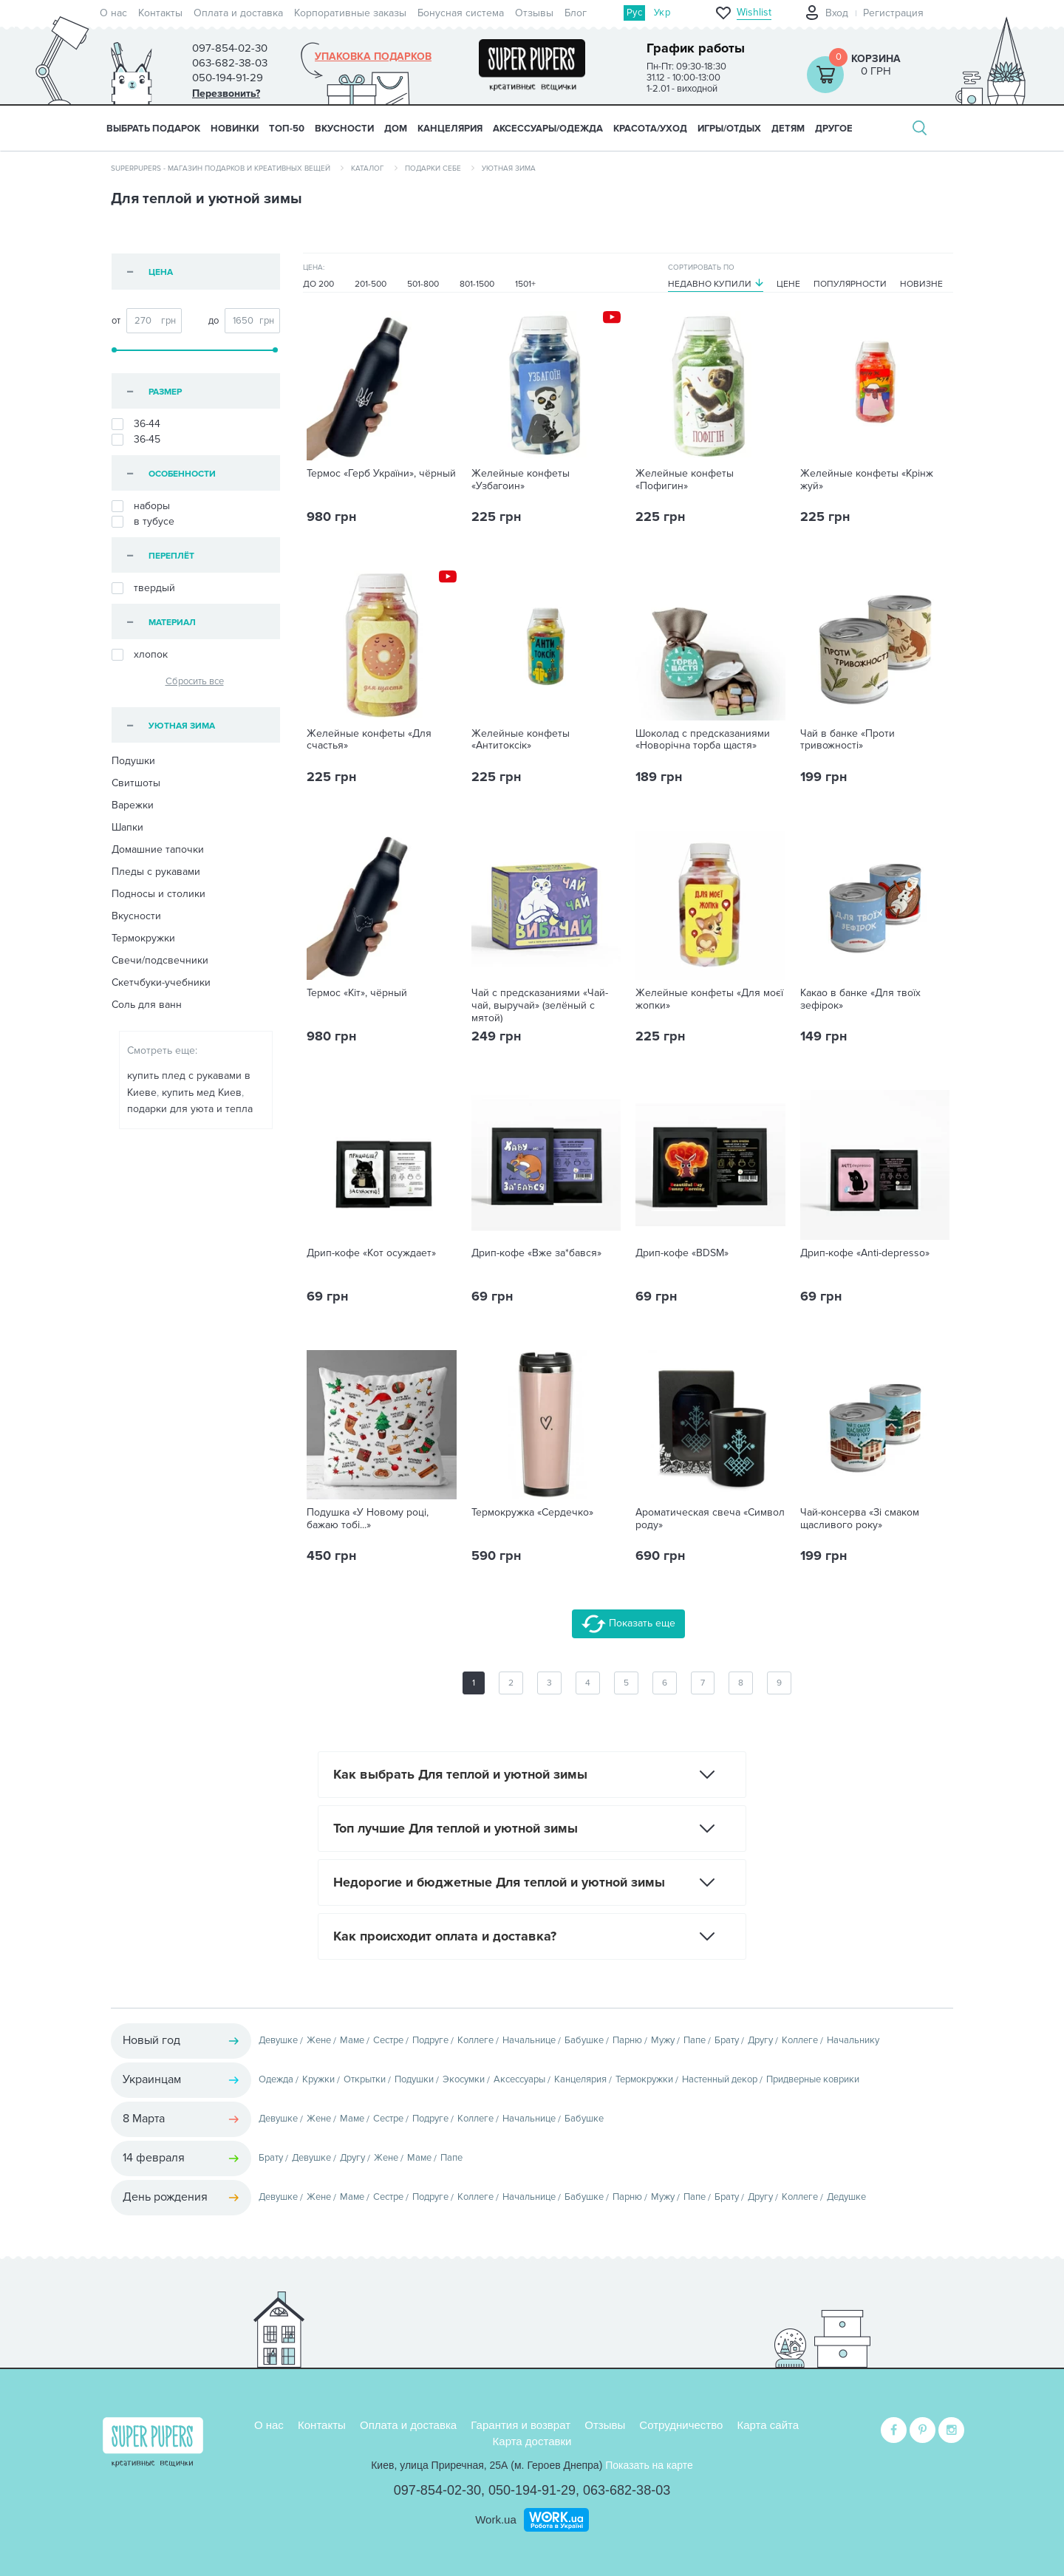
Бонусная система (460, 13)
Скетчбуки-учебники (161, 982)
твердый (143, 588)
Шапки (127, 827)
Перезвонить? (226, 93)
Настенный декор (719, 2079)
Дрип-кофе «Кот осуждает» (371, 1253)
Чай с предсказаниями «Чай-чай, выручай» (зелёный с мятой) (539, 1005)
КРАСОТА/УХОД (650, 128)
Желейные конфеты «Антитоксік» (520, 740)
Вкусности (136, 916)
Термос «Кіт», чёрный (357, 993)
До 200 (318, 284)
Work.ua (495, 2519)
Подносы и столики (158, 893)
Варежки (133, 805)
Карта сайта (768, 2425)
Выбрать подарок (153, 128)
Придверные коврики (812, 2079)
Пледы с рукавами (156, 871)
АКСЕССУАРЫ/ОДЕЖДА (548, 128)
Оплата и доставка (238, 13)
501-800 (423, 284)
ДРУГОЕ (834, 128)
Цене (788, 284)
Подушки (133, 760)
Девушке (278, 2040)
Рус (634, 12)
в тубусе (143, 521)
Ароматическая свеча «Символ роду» (710, 1519)
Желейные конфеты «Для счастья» (369, 740)
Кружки (318, 2079)
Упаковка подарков (373, 57)
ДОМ (395, 128)
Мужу (663, 2040)
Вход (836, 13)
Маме (352, 2040)
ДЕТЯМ (788, 128)
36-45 (136, 439)
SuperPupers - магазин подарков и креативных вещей (220, 168)
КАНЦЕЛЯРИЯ (449, 128)
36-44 (136, 424)
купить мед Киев (202, 1092)
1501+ (525, 284)
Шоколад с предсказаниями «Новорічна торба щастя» (702, 740)
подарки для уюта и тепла (190, 1109)
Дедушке (846, 2197)
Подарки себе (433, 168)
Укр (662, 12)
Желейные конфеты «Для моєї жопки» (709, 999)
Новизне (921, 284)
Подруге (430, 2040)
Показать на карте (649, 2465)
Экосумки (464, 2079)
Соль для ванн (147, 1004)
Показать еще (628, 1624)
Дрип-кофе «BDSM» (682, 1253)
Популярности (850, 284)
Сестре (388, 2040)
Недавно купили (709, 284)
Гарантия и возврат (520, 2425)
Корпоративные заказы (350, 13)
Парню (627, 2040)
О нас (113, 13)
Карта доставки (532, 2441)
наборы (141, 506)
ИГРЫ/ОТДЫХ (729, 128)
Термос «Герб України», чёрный (381, 474)
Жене (319, 2040)
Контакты (160, 13)
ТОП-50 (286, 128)
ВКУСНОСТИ (344, 128)
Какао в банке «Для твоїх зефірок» (860, 999)
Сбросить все (195, 681)
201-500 (370, 284)
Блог (576, 13)
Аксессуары (519, 2079)
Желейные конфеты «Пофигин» (684, 480)
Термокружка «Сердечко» (532, 1513)
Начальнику (853, 2040)
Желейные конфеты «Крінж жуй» (866, 480)
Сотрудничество (681, 2425)
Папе (694, 2040)
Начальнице (529, 2040)
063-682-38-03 (626, 2490)
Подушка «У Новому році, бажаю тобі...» (368, 1519)
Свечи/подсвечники (160, 960)
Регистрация (893, 13)
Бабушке (584, 2040)
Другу (760, 2040)
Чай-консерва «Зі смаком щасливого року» (859, 1519)
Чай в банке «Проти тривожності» (847, 740)
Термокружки (143, 938)
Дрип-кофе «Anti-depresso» (865, 1253)
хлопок (140, 654)
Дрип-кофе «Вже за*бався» (536, 1253)
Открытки (365, 2079)
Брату (727, 2040)
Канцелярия (580, 2079)
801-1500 (477, 284)
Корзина (876, 58)
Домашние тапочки (158, 849)
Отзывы (534, 13)
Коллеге (475, 2040)
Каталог (367, 168)
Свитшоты (136, 783)
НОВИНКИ (235, 128)
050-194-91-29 (532, 2490)
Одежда (276, 2079)
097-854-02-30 (437, 2490)
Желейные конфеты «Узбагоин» (520, 480)
